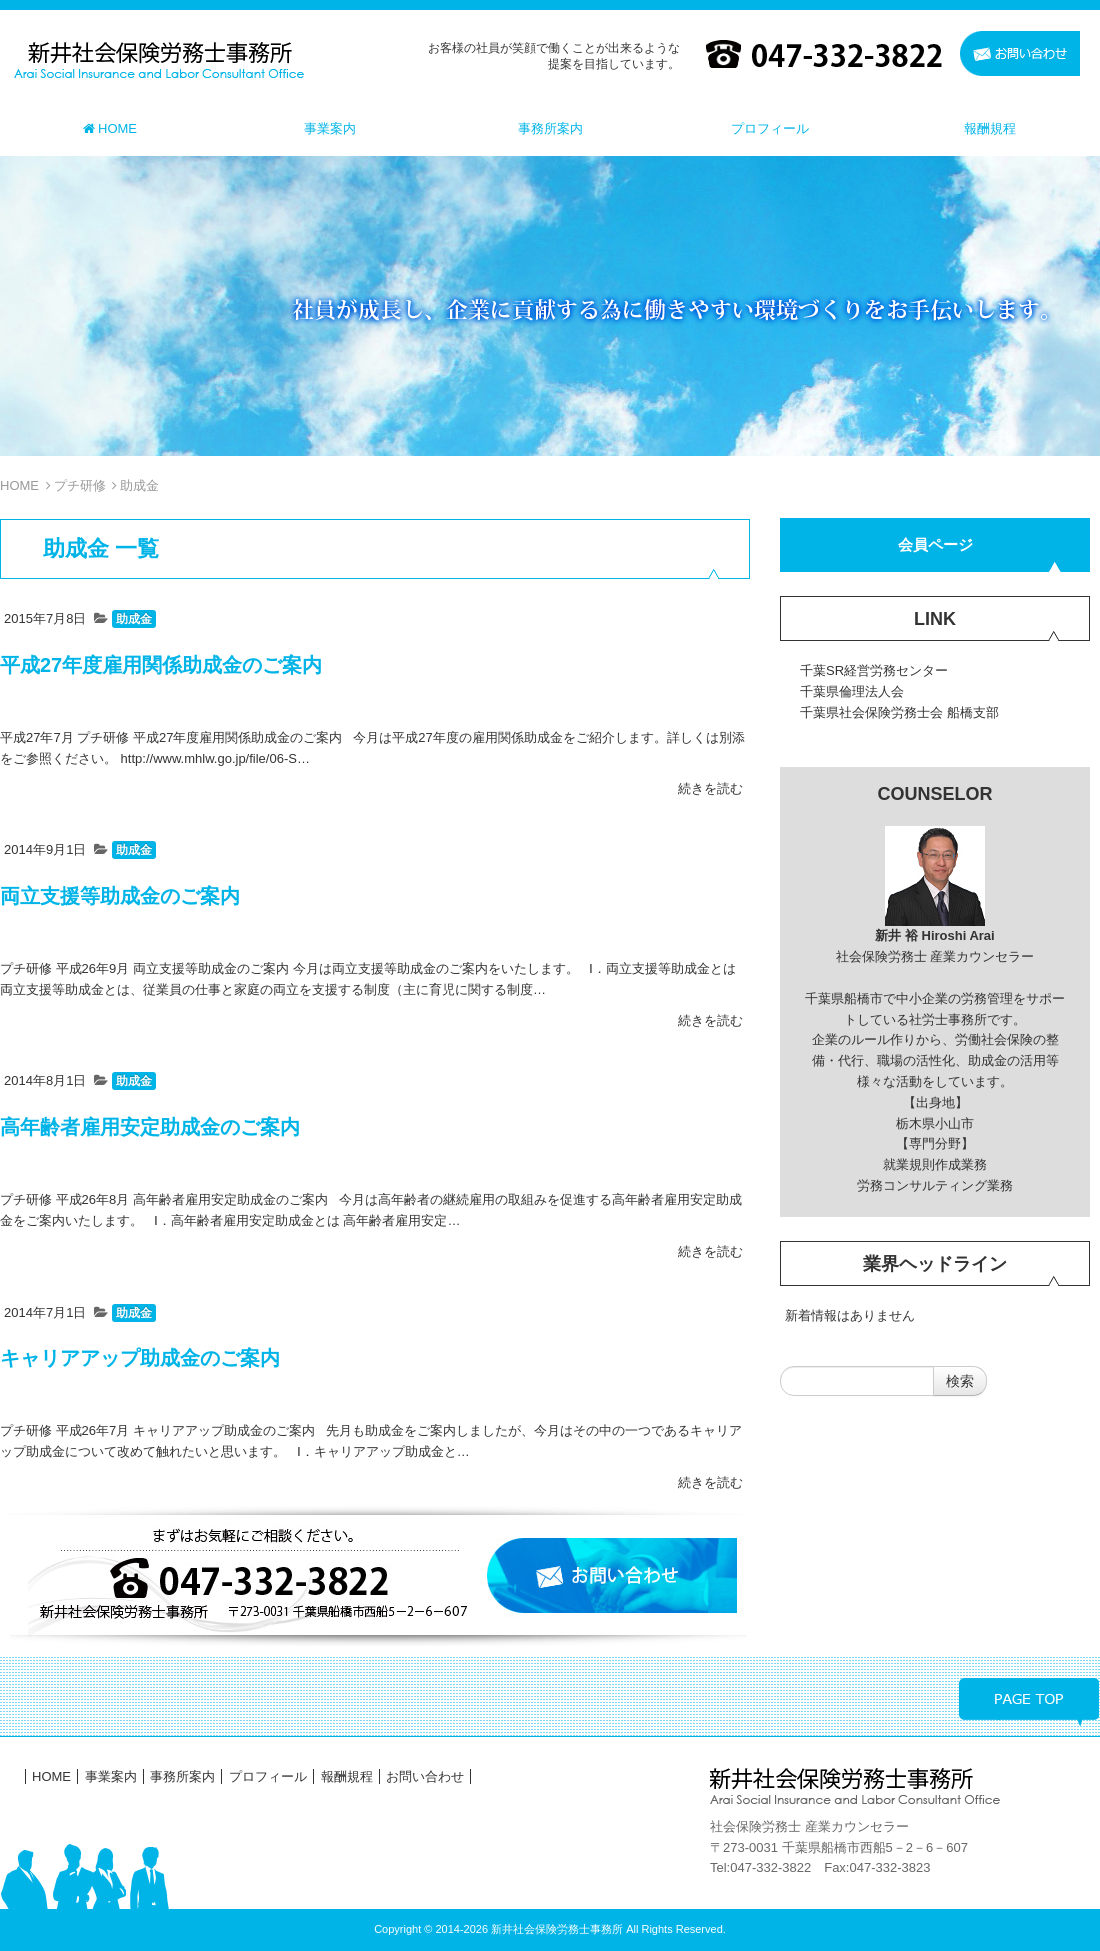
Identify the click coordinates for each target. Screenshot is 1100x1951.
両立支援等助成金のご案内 (120, 896)
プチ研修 (80, 485)
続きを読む (710, 788)
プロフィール (268, 1776)
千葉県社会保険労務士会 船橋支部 (899, 712)
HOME (19, 485)
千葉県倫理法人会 (852, 691)
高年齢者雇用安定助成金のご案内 (150, 1127)
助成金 (134, 619)
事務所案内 (182, 1776)
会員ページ (935, 544)
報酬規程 (347, 1776)
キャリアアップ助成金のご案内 (140, 1358)
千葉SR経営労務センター (874, 670)
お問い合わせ (425, 1776)
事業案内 (111, 1776)
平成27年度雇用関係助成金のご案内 (161, 665)
